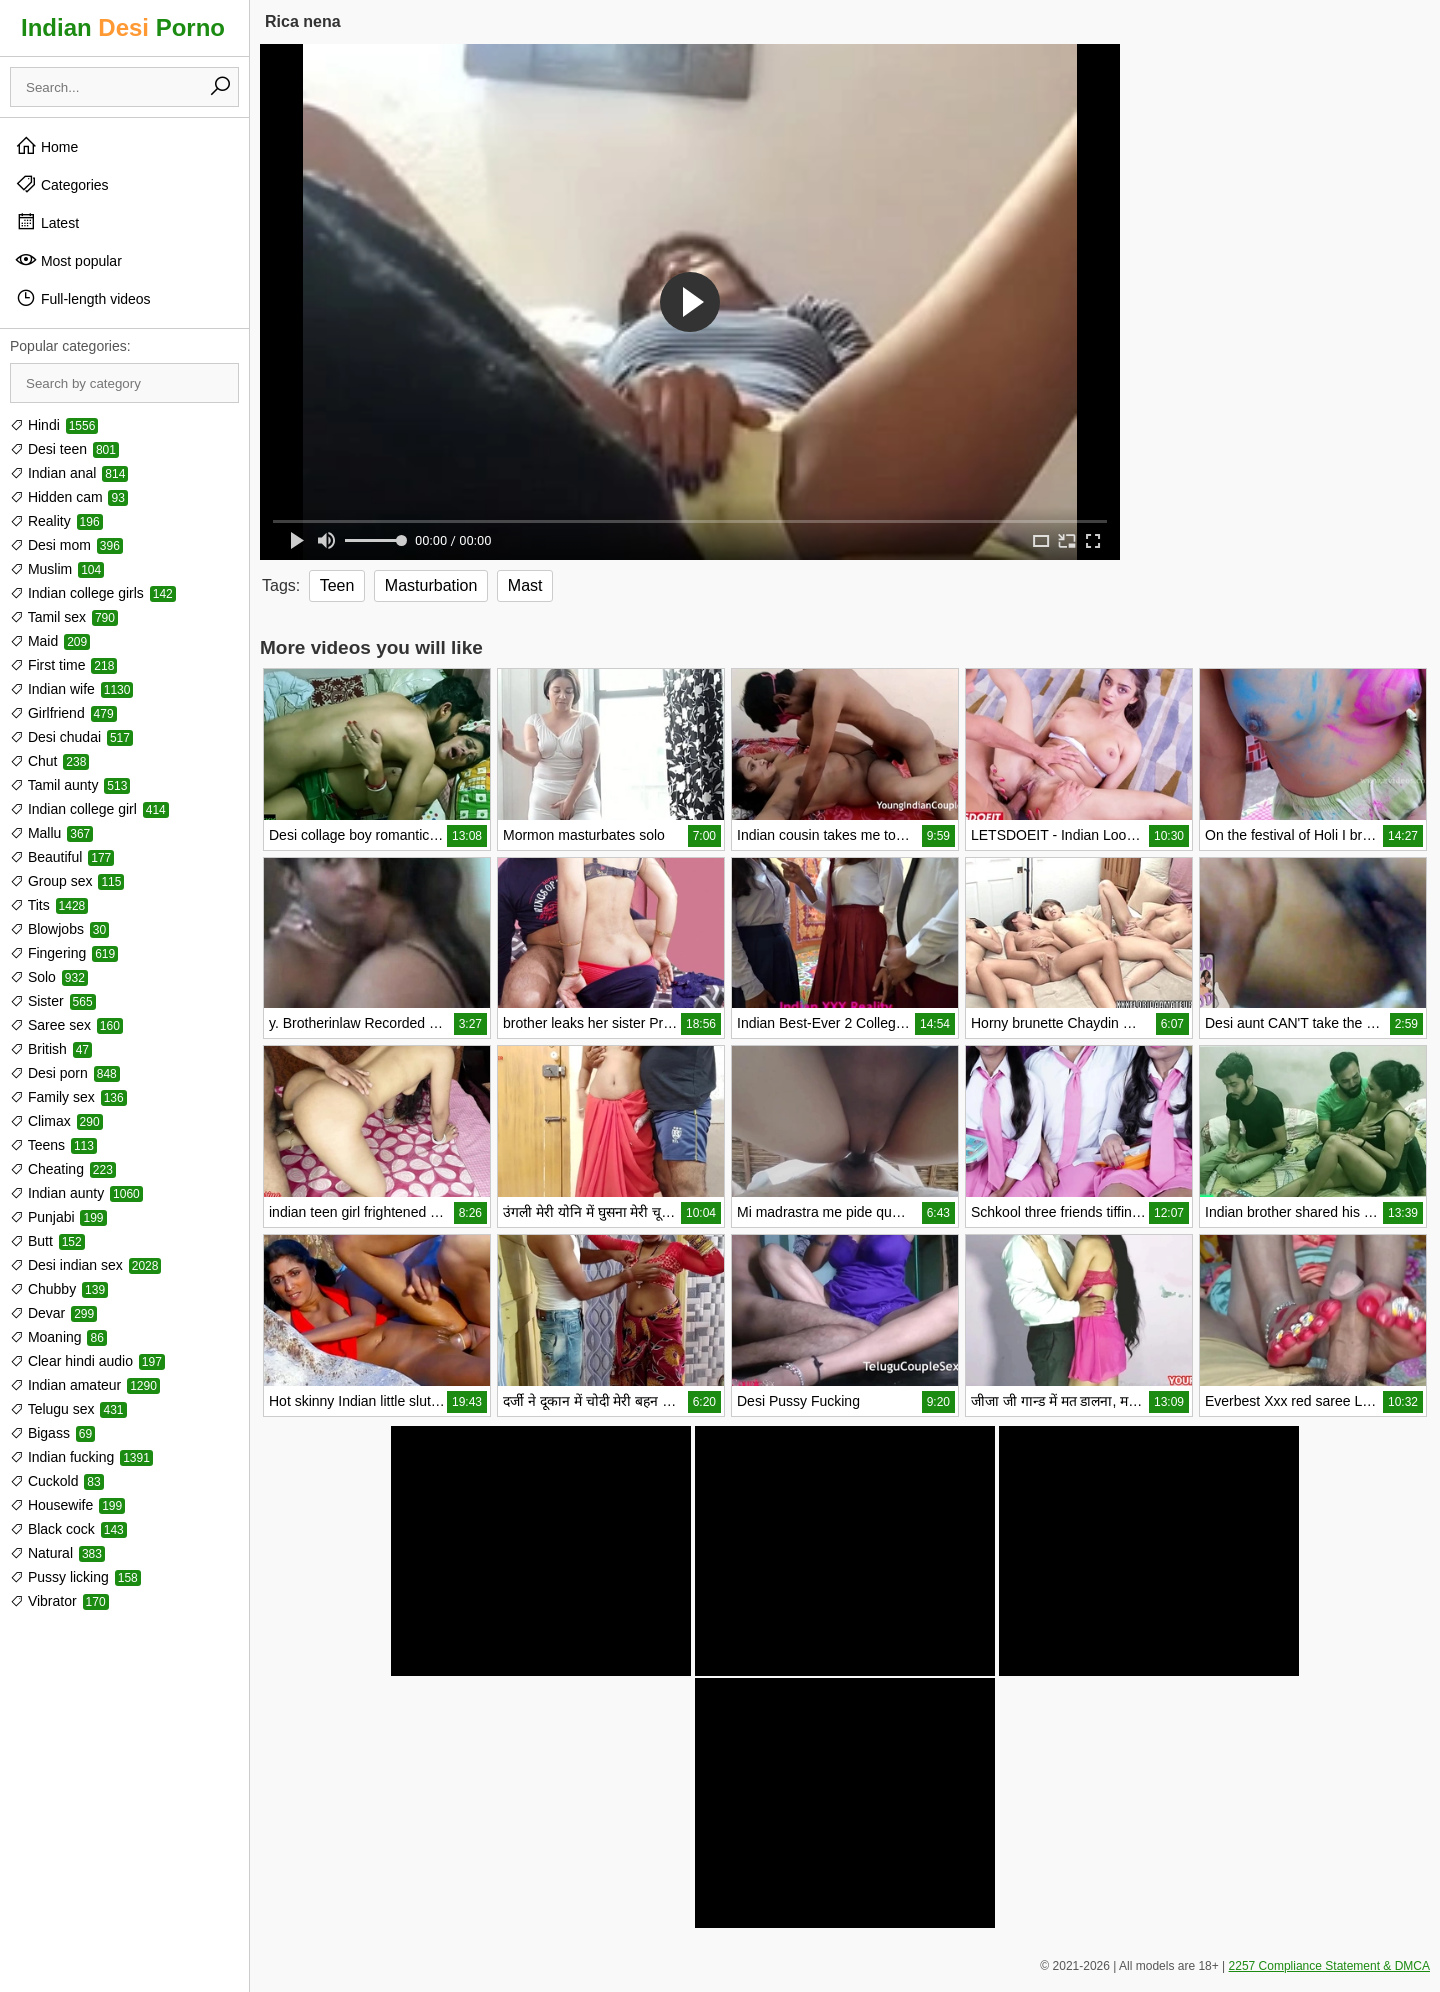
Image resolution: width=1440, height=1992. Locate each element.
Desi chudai (71, 737)
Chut (49, 761)
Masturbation (431, 585)
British (51, 1049)
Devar (53, 1313)
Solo (49, 977)
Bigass (52, 1433)
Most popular (68, 260)
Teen (337, 585)
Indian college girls (93, 593)
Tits (49, 905)
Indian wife (71, 689)
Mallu (51, 833)
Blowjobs (59, 929)
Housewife (67, 1505)
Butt (47, 1241)
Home (46, 146)
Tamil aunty (70, 785)
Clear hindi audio (87, 1361)
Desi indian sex (85, 1265)
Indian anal (69, 473)
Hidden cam (69, 497)
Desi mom (66, 545)
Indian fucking (81, 1457)
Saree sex (66, 1025)
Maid (50, 641)
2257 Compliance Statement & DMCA (1329, 1966)
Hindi (54, 425)
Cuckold (57, 1481)
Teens (53, 1145)
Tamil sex (64, 617)
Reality (56, 521)
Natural (57, 1553)
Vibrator (59, 1601)
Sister (53, 1001)
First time (63, 665)
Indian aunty (76, 1193)
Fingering (64, 953)
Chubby (59, 1289)
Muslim (57, 569)
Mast (525, 585)
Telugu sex (68, 1409)
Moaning (58, 1337)
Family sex (68, 1097)
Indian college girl (89, 809)
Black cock (68, 1529)
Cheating (63, 1169)
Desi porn (65, 1073)
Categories (62, 184)
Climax (56, 1121)
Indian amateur (85, 1385)
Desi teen (64, 449)
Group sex (67, 881)
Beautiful (62, 857)
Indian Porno (123, 27)
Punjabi (58, 1217)
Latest (47, 222)
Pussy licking (75, 1577)
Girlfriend (63, 713)
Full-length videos (83, 298)
